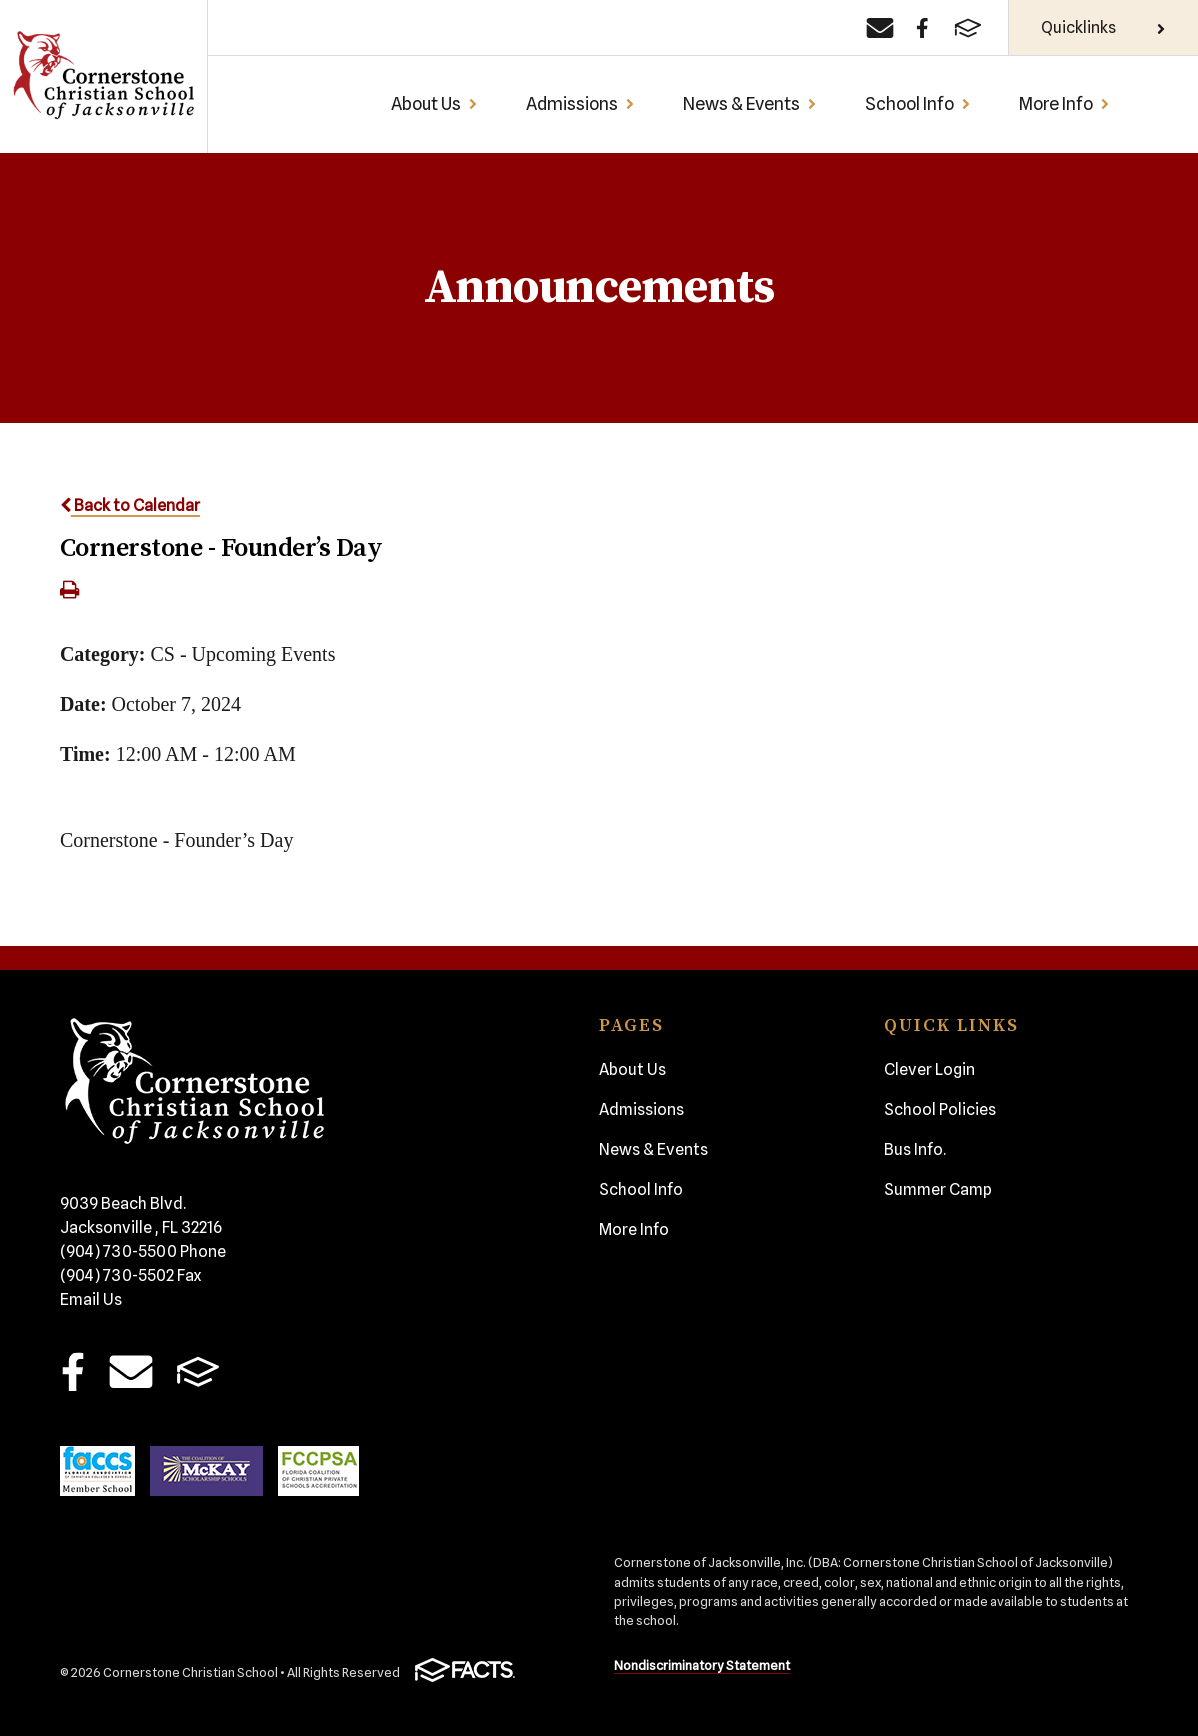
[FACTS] (968, 28)
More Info (1064, 103)
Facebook (72, 1372)
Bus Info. (915, 1149)
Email (131, 1372)
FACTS (197, 1372)
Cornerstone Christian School (103, 76)
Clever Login (929, 1069)
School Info (918, 103)
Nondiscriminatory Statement (702, 1665)
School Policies (940, 1109)
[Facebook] (922, 28)
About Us (434, 103)
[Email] (880, 28)
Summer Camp (938, 1189)
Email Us (91, 1299)
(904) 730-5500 (143, 1251)
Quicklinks (1103, 27)
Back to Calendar (130, 505)
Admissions (580, 103)
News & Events (750, 103)
